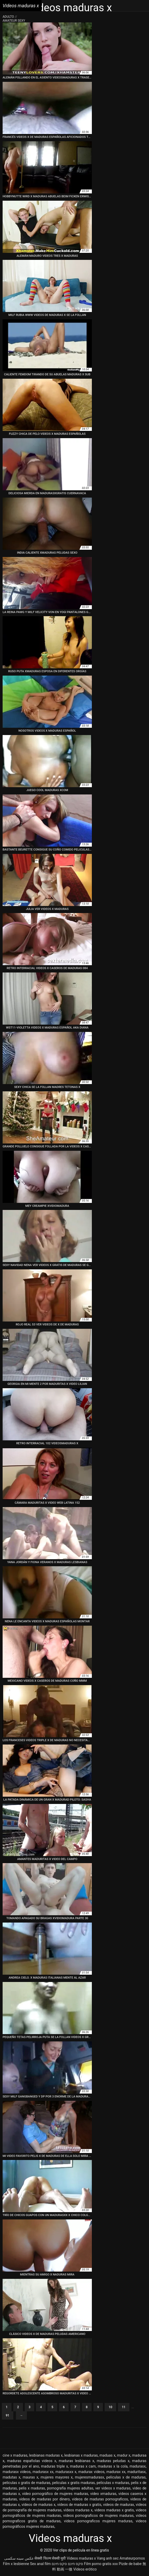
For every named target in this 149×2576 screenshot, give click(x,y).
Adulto (9, 17)
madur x (123, 2455)
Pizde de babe (130, 2564)
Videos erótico (85, 2569)
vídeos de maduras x (39, 2504)
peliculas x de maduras (126, 2477)
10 (110, 2407)
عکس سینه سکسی (19, 2558)
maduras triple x (54, 2466)
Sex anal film (40, 2564)
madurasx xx (43, 2472)
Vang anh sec (108, 2558)
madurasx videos (17, 2472)
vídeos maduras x (78, 2510)
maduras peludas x (113, 2461)
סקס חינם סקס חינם (67, 2564)
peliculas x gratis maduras (73, 2483)
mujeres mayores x (57, 2477)
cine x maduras (15, 2455)
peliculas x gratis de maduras (26, 2483)
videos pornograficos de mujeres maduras (98, 2515)
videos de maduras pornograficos (100, 2499)
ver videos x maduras (112, 2488)
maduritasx (136, 2472)
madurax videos (91, 2472)
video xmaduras (103, 2494)
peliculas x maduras (113, 2483)
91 (7, 2415)
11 (124, 2407)
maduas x (107, 2455)
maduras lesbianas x (76, 2461)
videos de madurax (118, 2504)
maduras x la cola (113, 2466)
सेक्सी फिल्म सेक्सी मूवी (50, 2558)
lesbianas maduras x (46, 2455)
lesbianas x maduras (81, 2455)
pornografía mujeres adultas (70, 2488)
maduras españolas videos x (31, 2461)
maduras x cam (83, 2466)
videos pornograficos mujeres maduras (98, 2521)
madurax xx (116, 2472)
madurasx (138, 2466)
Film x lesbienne (16, 2564)
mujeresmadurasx (89, 2477)
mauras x (30, 2477)
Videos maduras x (81, 2558)
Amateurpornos (132, 2558)
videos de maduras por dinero (44, 2499)
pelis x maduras (32, 2488)
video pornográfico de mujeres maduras (55, 2494)
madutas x (11, 2477)
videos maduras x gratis (114, 2510)
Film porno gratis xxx (101, 2564)
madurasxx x (65, 2472)
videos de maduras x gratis (79, 2504)
